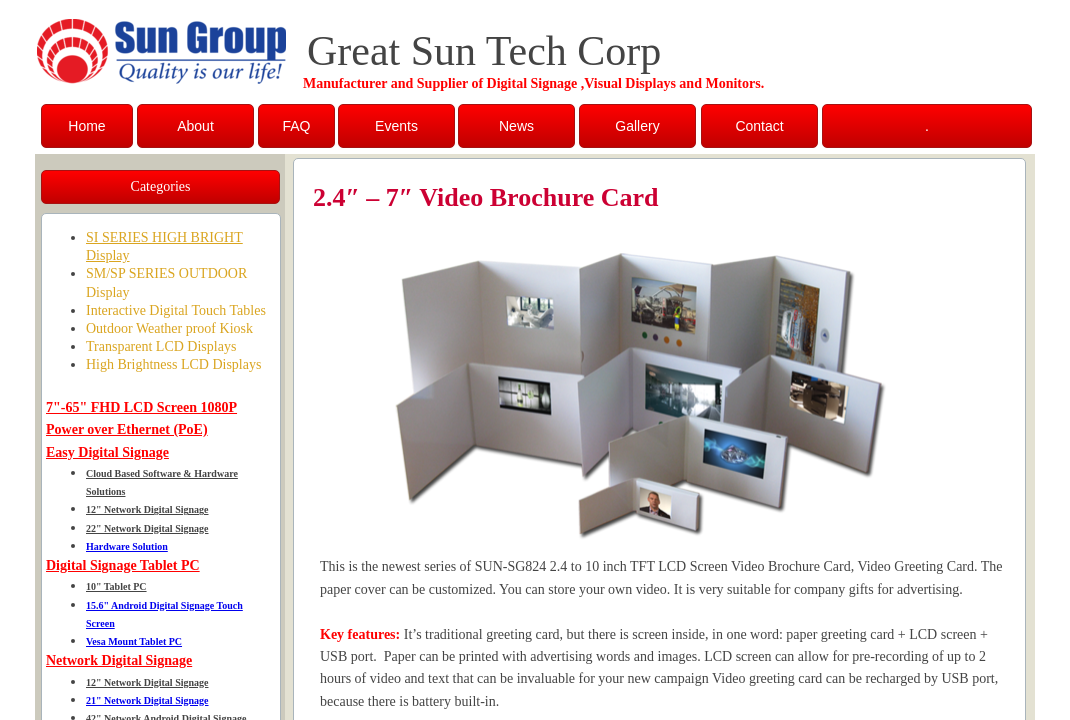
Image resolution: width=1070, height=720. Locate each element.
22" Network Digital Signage (147, 528)
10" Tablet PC (116, 586)
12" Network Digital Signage (147, 509)
